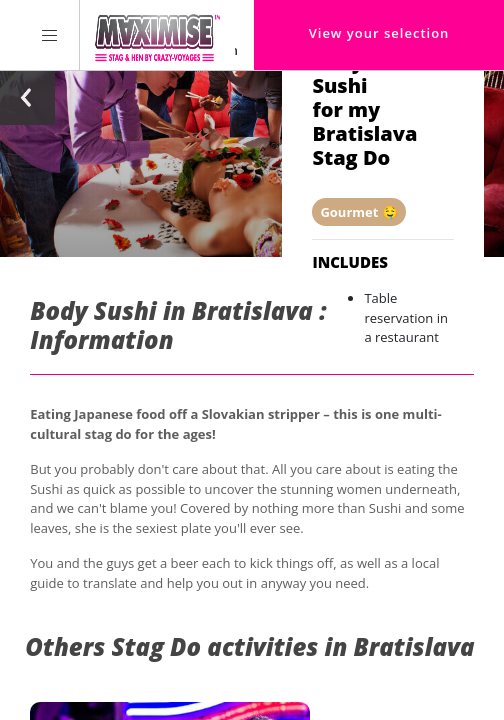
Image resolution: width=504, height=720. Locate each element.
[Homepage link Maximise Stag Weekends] (157, 35)
